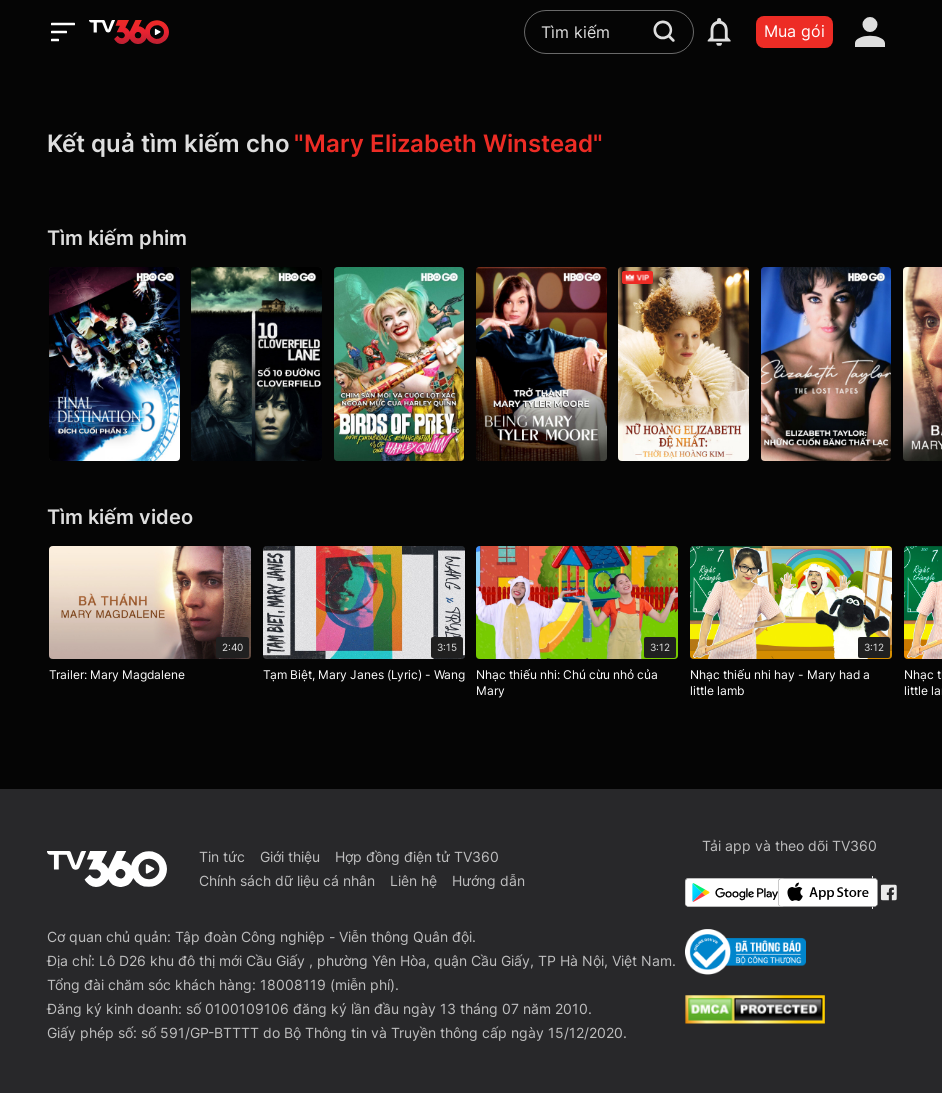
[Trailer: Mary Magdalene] (150, 619)
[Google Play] (727, 892)
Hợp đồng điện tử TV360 (417, 856)
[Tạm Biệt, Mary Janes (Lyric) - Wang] (364, 619)
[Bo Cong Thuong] (745, 952)
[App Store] (820, 892)
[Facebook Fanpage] (887, 892)
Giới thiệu (290, 856)
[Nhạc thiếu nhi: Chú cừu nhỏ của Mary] (578, 627)
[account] (870, 32)
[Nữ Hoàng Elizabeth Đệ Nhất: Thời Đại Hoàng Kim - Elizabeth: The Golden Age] (685, 364)
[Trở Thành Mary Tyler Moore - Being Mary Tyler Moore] (542, 364)
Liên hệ (413, 880)
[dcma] (755, 1018)
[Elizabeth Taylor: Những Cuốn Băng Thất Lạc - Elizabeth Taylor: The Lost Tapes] (827, 364)
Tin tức (222, 856)
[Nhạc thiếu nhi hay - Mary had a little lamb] (792, 627)
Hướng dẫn (488, 880)
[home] (129, 32)
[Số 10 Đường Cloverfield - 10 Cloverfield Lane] (257, 364)
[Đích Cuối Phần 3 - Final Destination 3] (114, 364)
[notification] (719, 32)
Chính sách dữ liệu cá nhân (287, 880)
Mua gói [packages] (794, 31)
